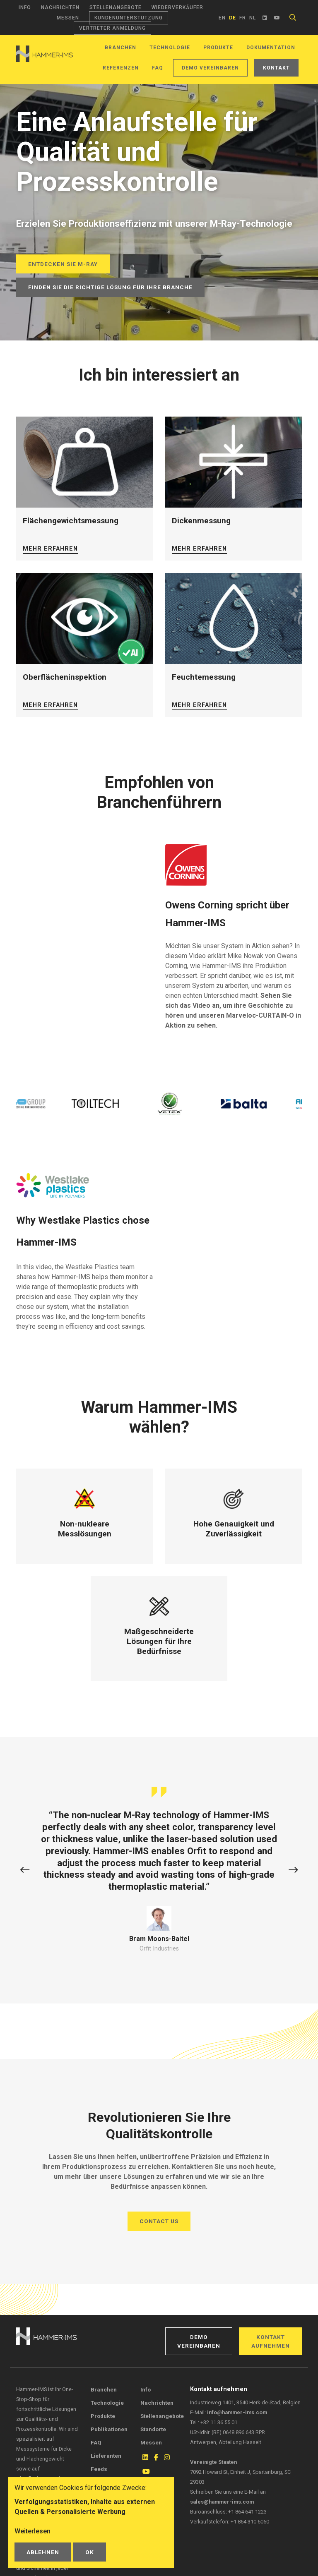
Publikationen (109, 2429)
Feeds (99, 2469)
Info (25, 7)
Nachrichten (60, 7)
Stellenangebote (115, 7)
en (222, 18)
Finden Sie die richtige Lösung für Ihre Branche (110, 287)
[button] (24, 1870)
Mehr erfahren (50, 548)
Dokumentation (270, 47)
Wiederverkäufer (177, 7)
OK (89, 2552)
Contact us (159, 2221)
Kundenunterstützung (128, 18)
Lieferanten (106, 2455)
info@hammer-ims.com (237, 2412)
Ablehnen (42, 2552)
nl (252, 18)
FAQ (157, 68)
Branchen (120, 47)
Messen (68, 18)
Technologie (169, 47)
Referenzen (121, 68)
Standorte (153, 2429)
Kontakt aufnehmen (270, 2341)
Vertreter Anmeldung (112, 28)
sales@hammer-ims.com (222, 2502)
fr (242, 18)
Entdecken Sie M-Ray (63, 264)
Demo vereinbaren (210, 68)
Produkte (218, 47)
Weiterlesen (32, 2531)
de (232, 18)
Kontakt (276, 68)
